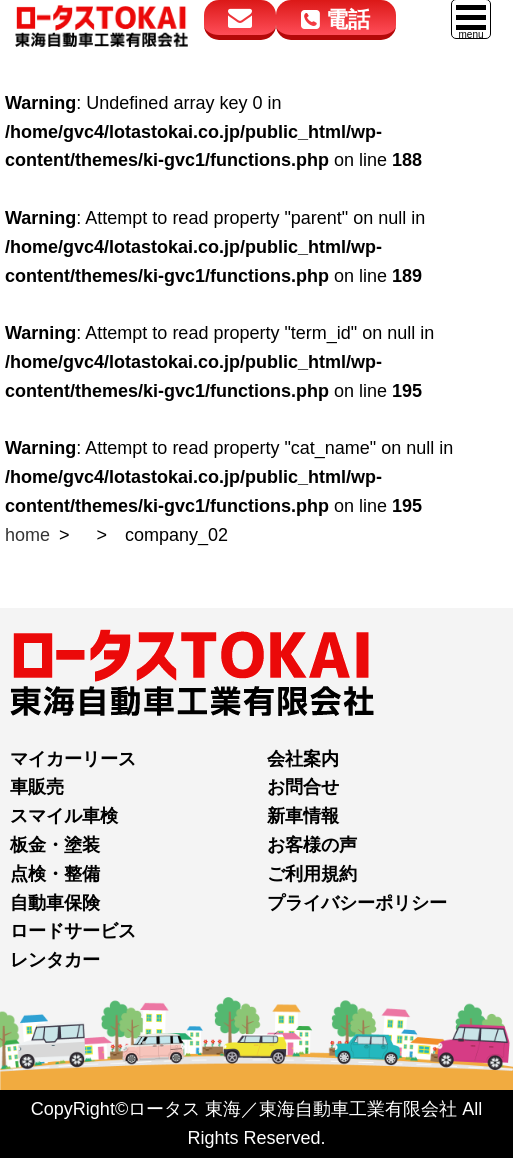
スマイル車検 (64, 816)
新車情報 (303, 816)
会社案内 (303, 759)
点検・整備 (55, 874)
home (27, 535)
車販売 (37, 787)
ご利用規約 (312, 874)
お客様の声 (312, 845)
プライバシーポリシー (357, 903)
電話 (335, 19)
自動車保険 (55, 903)
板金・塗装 (55, 845)
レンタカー (55, 960)
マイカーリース (73, 759)
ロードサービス (73, 931)
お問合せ (303, 787)
